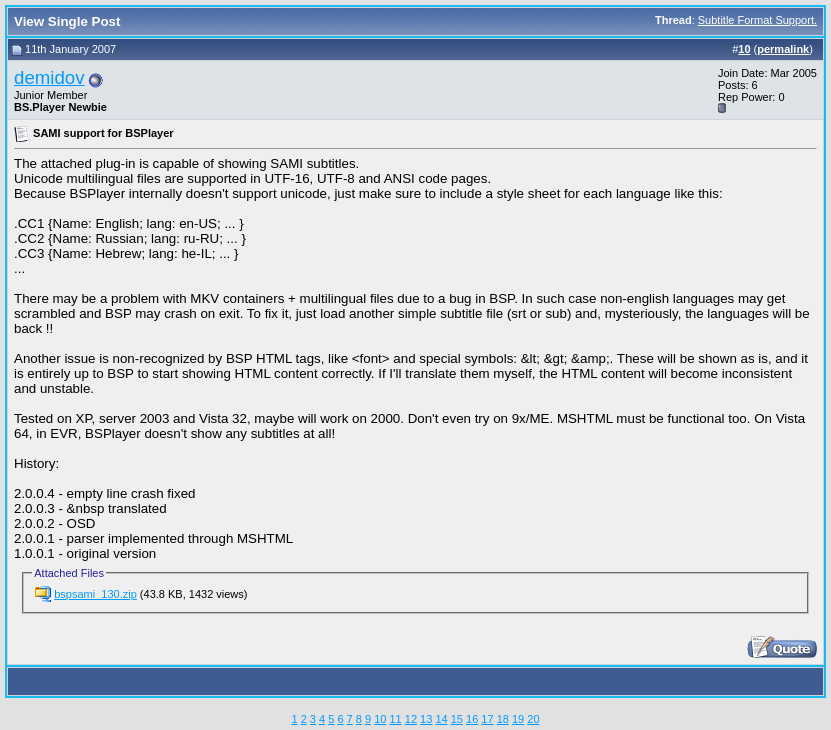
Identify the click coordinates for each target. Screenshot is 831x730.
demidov (49, 77)
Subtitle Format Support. (757, 20)
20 (533, 719)
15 (457, 719)
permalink (783, 49)
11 (395, 719)
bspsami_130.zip (95, 594)
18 (503, 719)
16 (472, 719)
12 (411, 719)
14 (441, 719)
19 (518, 719)
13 (426, 719)
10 (380, 719)
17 (487, 719)
